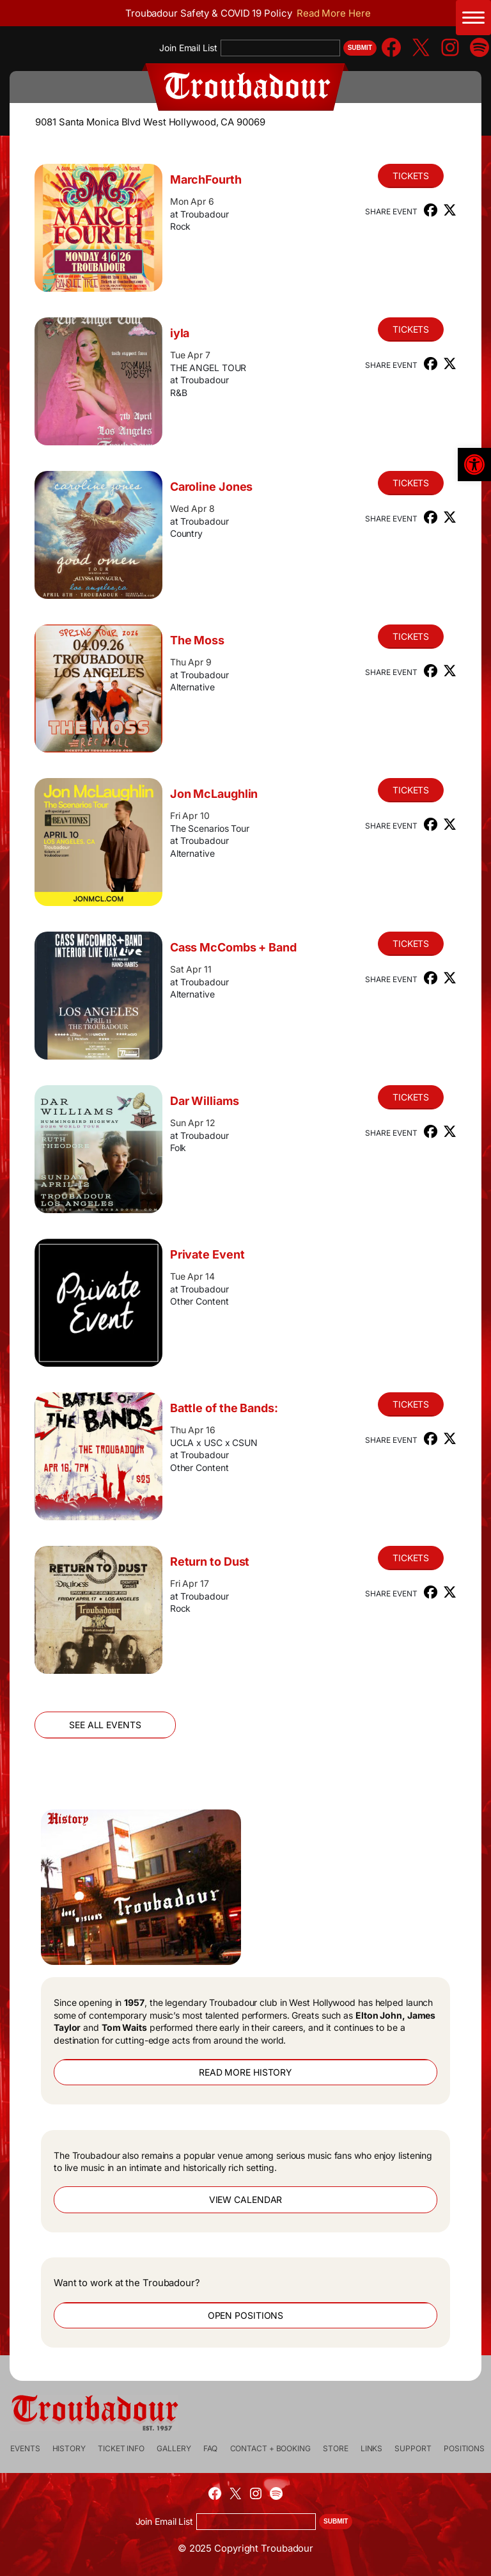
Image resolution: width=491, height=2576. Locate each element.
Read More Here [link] (334, 13)
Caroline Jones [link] (211, 486)
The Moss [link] (197, 640)
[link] (474, 464)
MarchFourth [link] (206, 179)
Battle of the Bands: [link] (224, 1408)
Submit (360, 47)
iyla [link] (180, 333)
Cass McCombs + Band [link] (233, 947)
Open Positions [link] (246, 2315)
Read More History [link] (245, 2072)
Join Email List (188, 47)
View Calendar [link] (246, 2199)
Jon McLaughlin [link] (214, 793)
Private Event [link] (207, 1254)
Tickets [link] (411, 175)
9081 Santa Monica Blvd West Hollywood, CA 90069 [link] (150, 122)
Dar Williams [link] (204, 1101)
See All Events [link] (105, 1724)
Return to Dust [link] (210, 1561)
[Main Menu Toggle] (473, 17)
